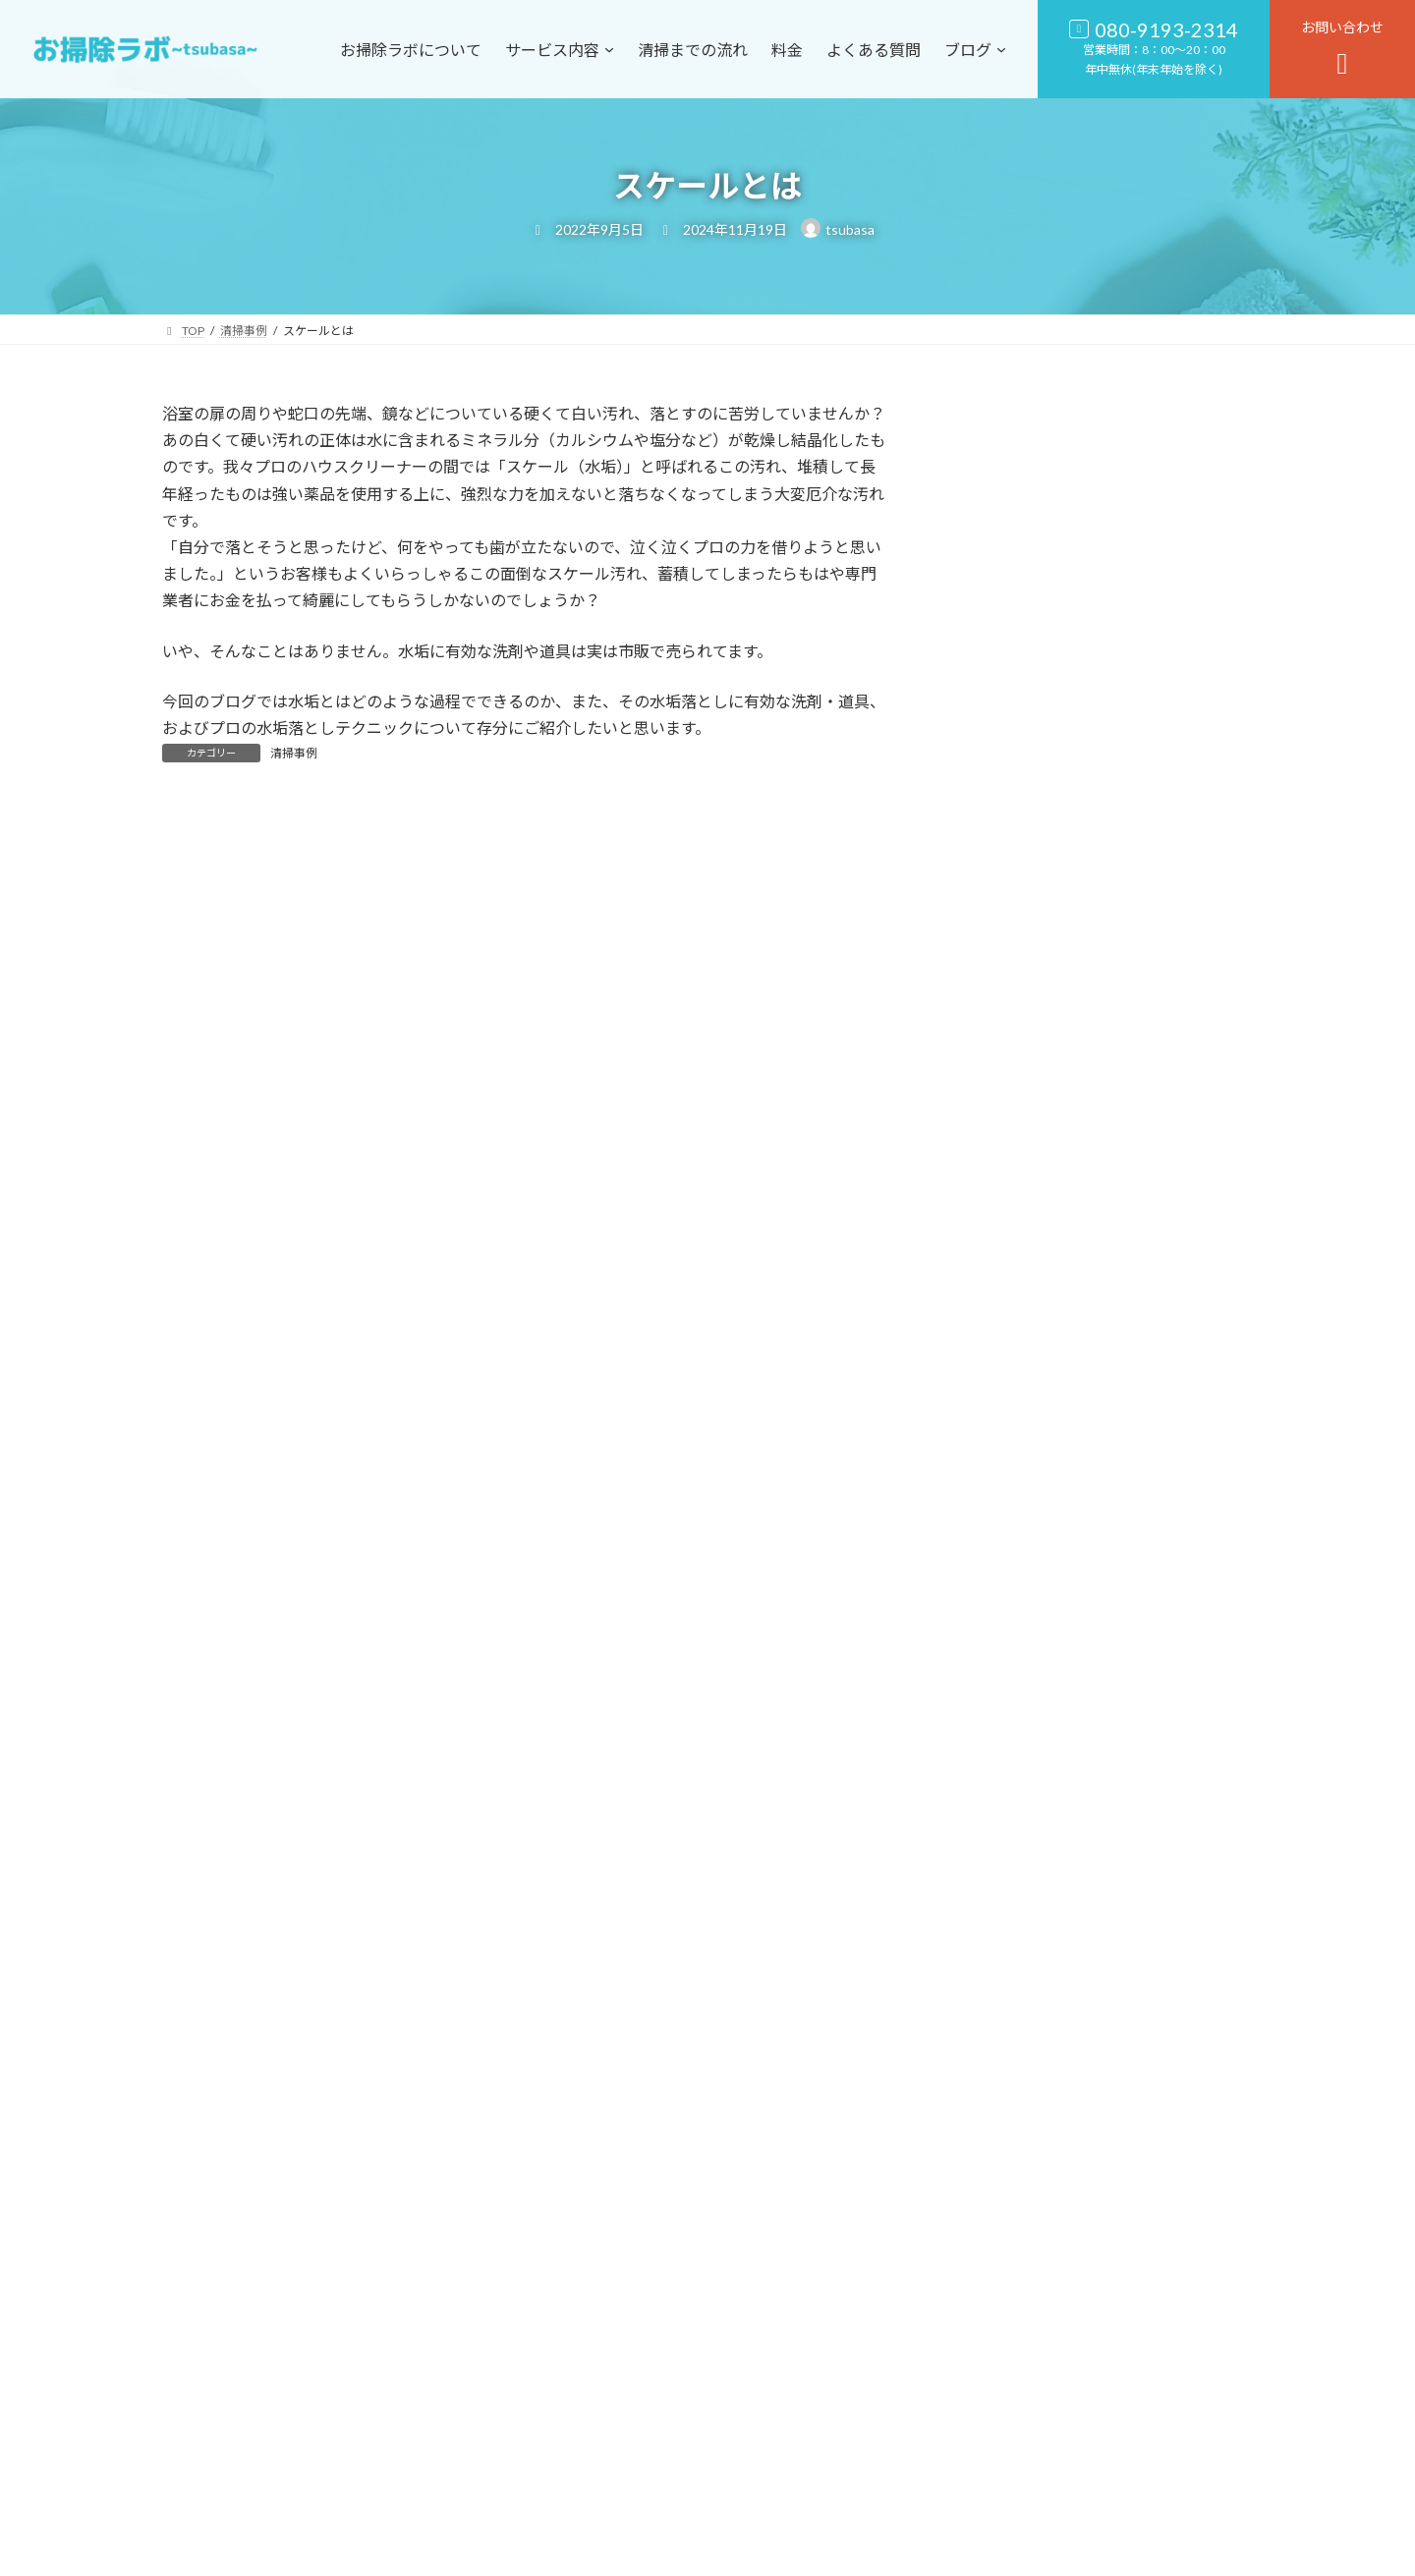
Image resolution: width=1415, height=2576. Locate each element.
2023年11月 (1001, 1827)
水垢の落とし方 (1120, 1301)
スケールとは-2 (1120, 1400)
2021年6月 (997, 2106)
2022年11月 (1001, 1866)
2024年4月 (997, 1786)
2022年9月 (997, 1906)
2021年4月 (997, 2145)
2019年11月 (1001, 2305)
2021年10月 (1001, 2065)
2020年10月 (1001, 2185)
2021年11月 (1001, 2026)
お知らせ (991, 1560)
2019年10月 (1001, 2344)
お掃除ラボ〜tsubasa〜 (717, 2551)
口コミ (984, 1641)
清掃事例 (293, 753)
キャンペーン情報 (1018, 1601)
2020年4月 (997, 2225)
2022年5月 (997, 1986)
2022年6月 (997, 1945)
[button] (841, 2476)
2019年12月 (1001, 2265)
